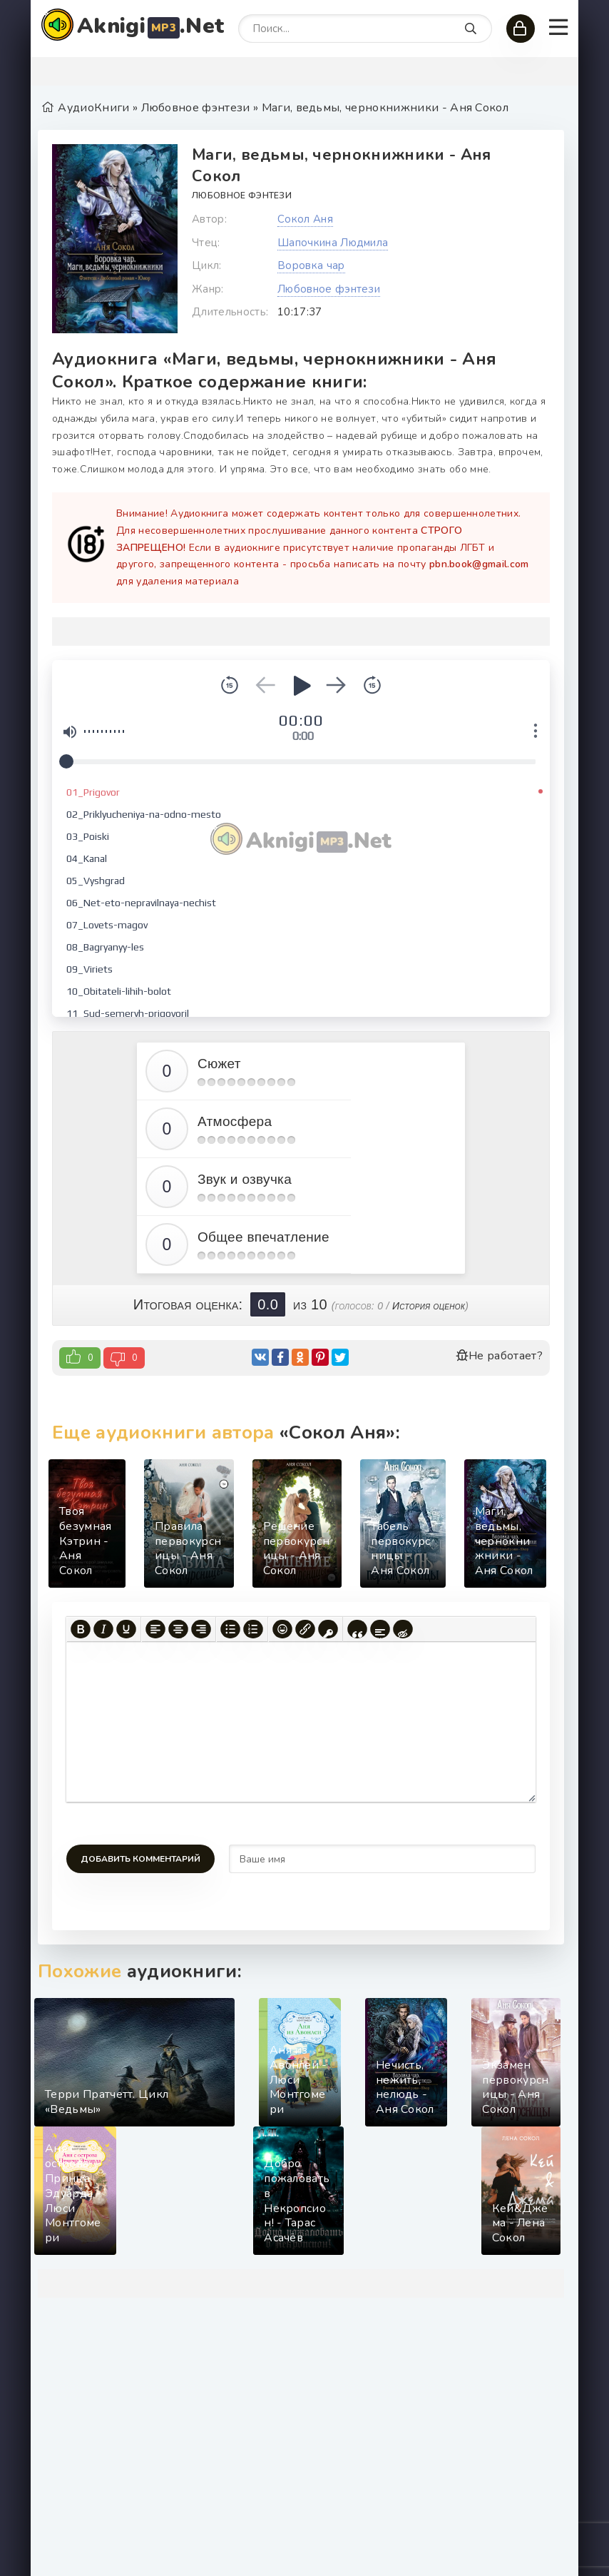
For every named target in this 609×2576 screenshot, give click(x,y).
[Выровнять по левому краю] (155, 1629)
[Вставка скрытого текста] (403, 1629)
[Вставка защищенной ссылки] (328, 1629)
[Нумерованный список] (253, 1629)
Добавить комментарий (140, 1859)
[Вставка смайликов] (282, 1629)
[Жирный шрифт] (81, 1629)
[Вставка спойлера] (380, 1629)
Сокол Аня (305, 219)
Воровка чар (311, 265)
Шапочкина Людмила (332, 242)
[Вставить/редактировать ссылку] (305, 1629)
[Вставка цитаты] (357, 1629)
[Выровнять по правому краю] (201, 1629)
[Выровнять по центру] (178, 1629)
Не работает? (499, 1356)
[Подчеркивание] (126, 1629)
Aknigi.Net (150, 26)
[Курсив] (103, 1629)
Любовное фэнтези (242, 195)
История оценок (428, 1306)
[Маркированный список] (230, 1629)
